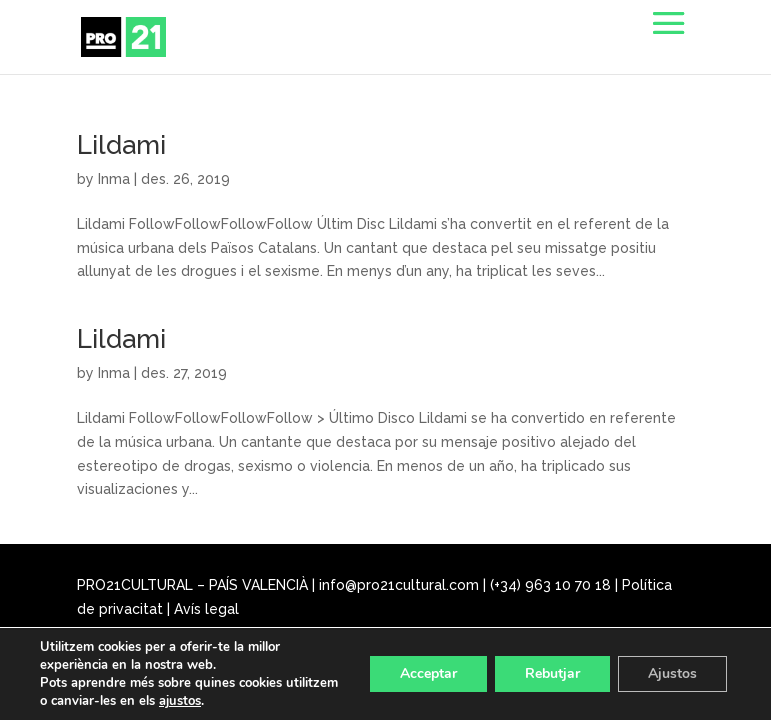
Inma (114, 179)
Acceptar (428, 673)
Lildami (121, 145)
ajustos (180, 701)
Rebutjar (552, 673)
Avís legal (206, 609)
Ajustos (672, 673)
